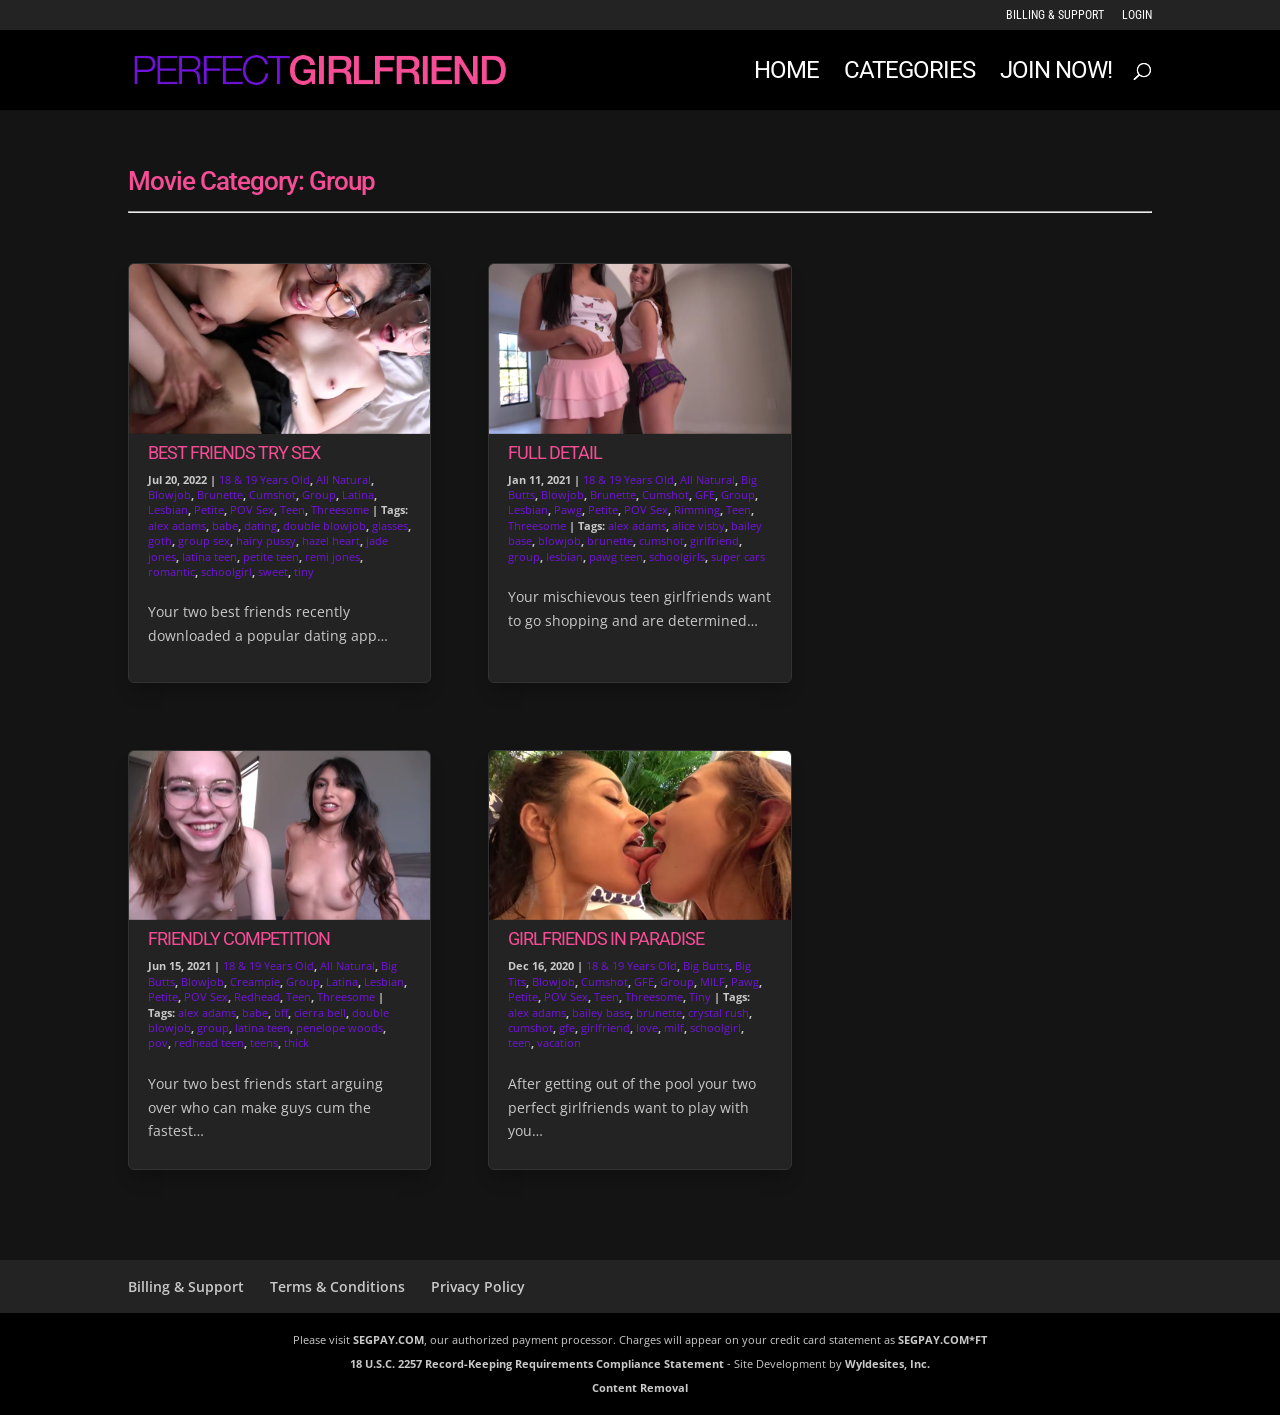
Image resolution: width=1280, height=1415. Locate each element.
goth (160, 540)
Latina (358, 494)
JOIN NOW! (1056, 73)
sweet (273, 571)
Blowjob (169, 494)
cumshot (661, 540)
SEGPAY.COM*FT (942, 1339)
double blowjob (324, 525)
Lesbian (168, 509)
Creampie (255, 981)
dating (260, 525)
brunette (610, 540)
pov (158, 1042)
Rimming (697, 509)
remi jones (332, 556)
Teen (292, 509)
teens (264, 1042)
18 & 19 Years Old (264, 479)
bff (281, 1012)
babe (225, 525)
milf (674, 1027)
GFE (705, 494)
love (647, 1027)
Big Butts (706, 965)
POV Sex (252, 509)
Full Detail (555, 452)
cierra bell (320, 1012)
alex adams (177, 525)
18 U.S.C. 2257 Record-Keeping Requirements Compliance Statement (537, 1363)
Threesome (340, 509)
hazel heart (331, 540)
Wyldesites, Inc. (887, 1363)
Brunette (220, 494)
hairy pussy (266, 540)
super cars (738, 556)
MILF (712, 981)
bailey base (601, 1012)
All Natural (343, 479)
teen (519, 1042)
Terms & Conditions (337, 1286)
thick (296, 1042)
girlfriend (714, 540)
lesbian (564, 556)
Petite (209, 509)
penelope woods (339, 1027)
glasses (390, 525)
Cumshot (272, 494)
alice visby (698, 525)
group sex (204, 540)
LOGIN (1137, 15)
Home (786, 73)
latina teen (209, 556)
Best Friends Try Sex (234, 452)
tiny (304, 571)
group (213, 1027)
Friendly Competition (239, 938)
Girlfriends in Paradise (606, 938)
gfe (567, 1027)
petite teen (271, 556)
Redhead (257, 996)
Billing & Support (1055, 15)
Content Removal (640, 1387)
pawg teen (616, 556)
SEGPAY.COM (388, 1339)
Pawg (568, 509)
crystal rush (718, 1012)
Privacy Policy (478, 1286)
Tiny (700, 996)
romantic (171, 571)
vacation (559, 1042)
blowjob (559, 540)
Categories (909, 73)
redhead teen (209, 1042)
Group (319, 494)
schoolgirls (677, 556)
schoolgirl (226, 571)
